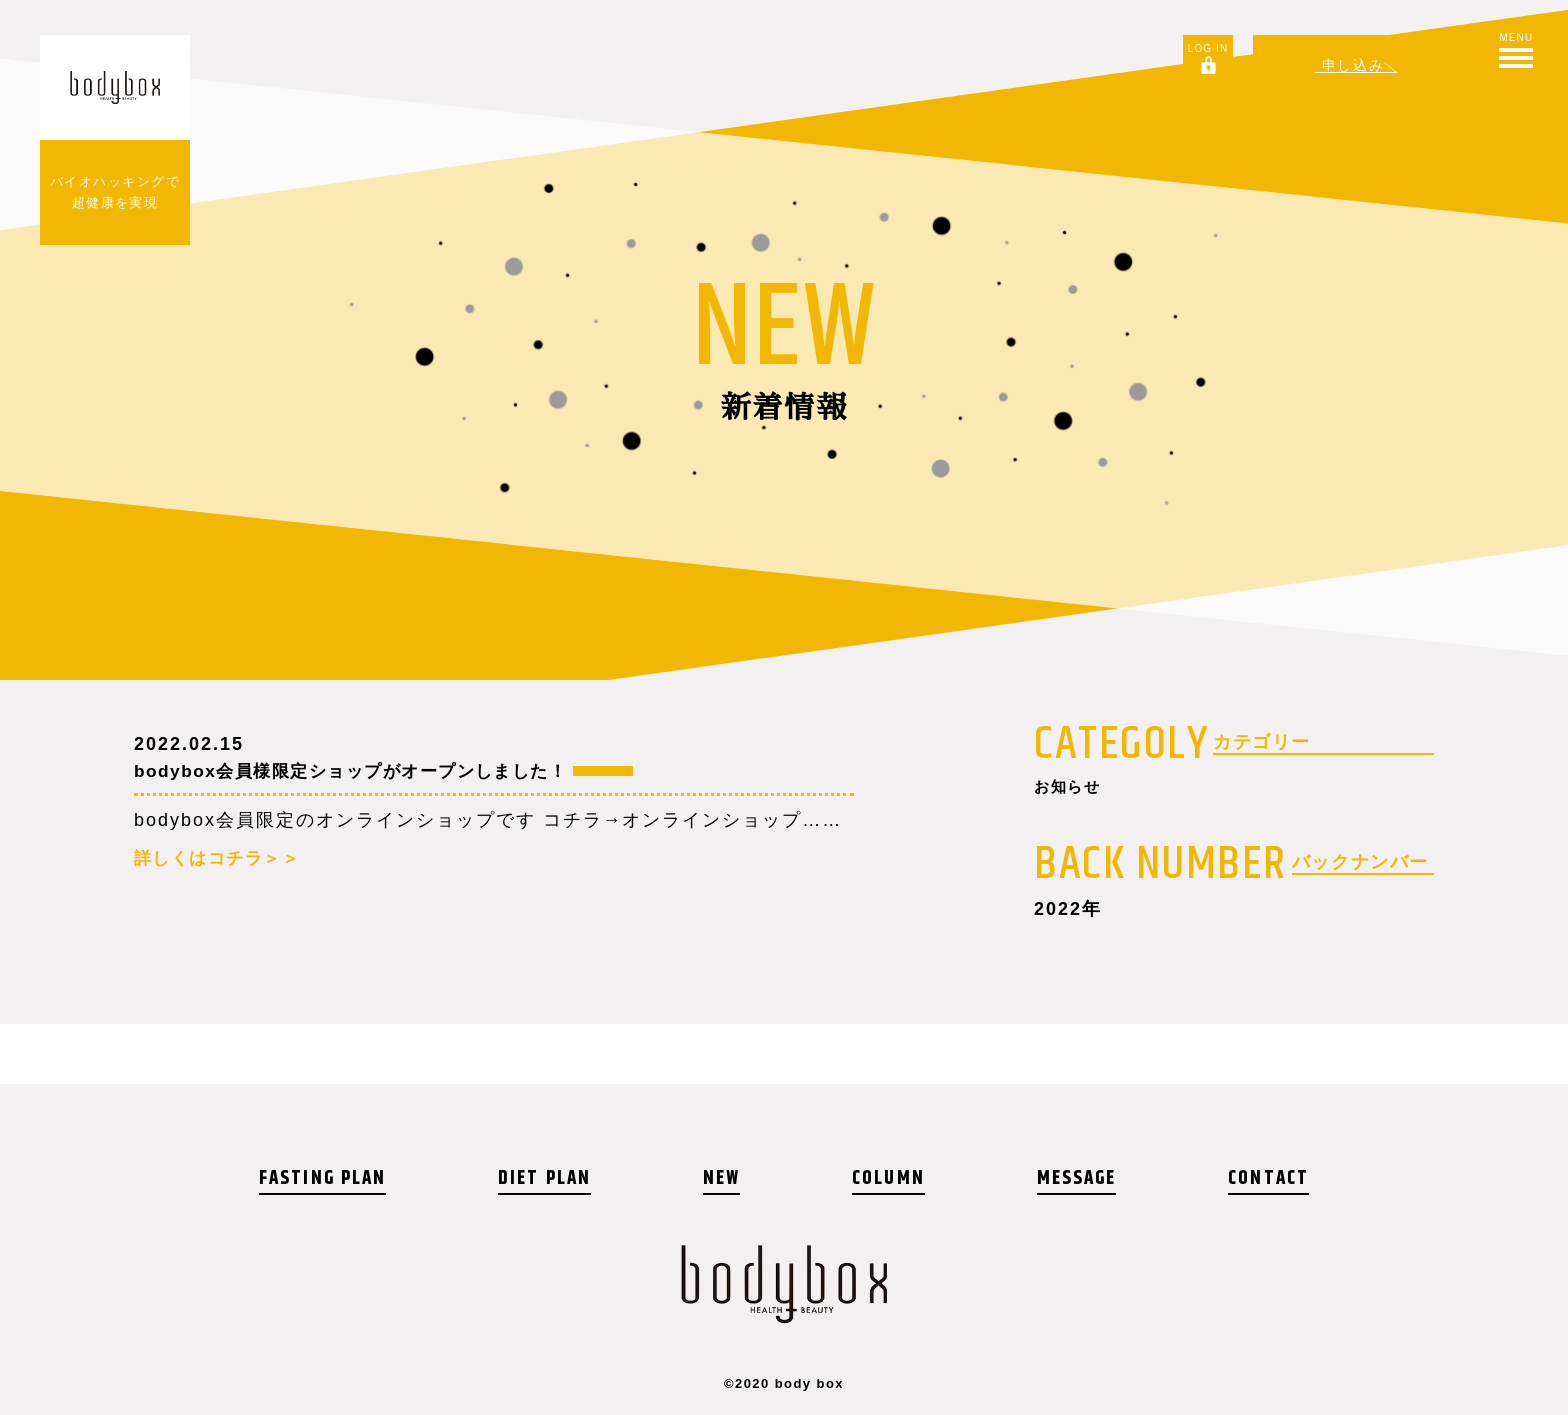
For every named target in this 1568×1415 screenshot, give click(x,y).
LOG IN (1203, 49)
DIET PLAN (548, 1178)
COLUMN (888, 1178)
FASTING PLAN (325, 1178)
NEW (723, 1178)
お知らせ (1074, 789)
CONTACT (1267, 1178)
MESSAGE (1075, 1178)
